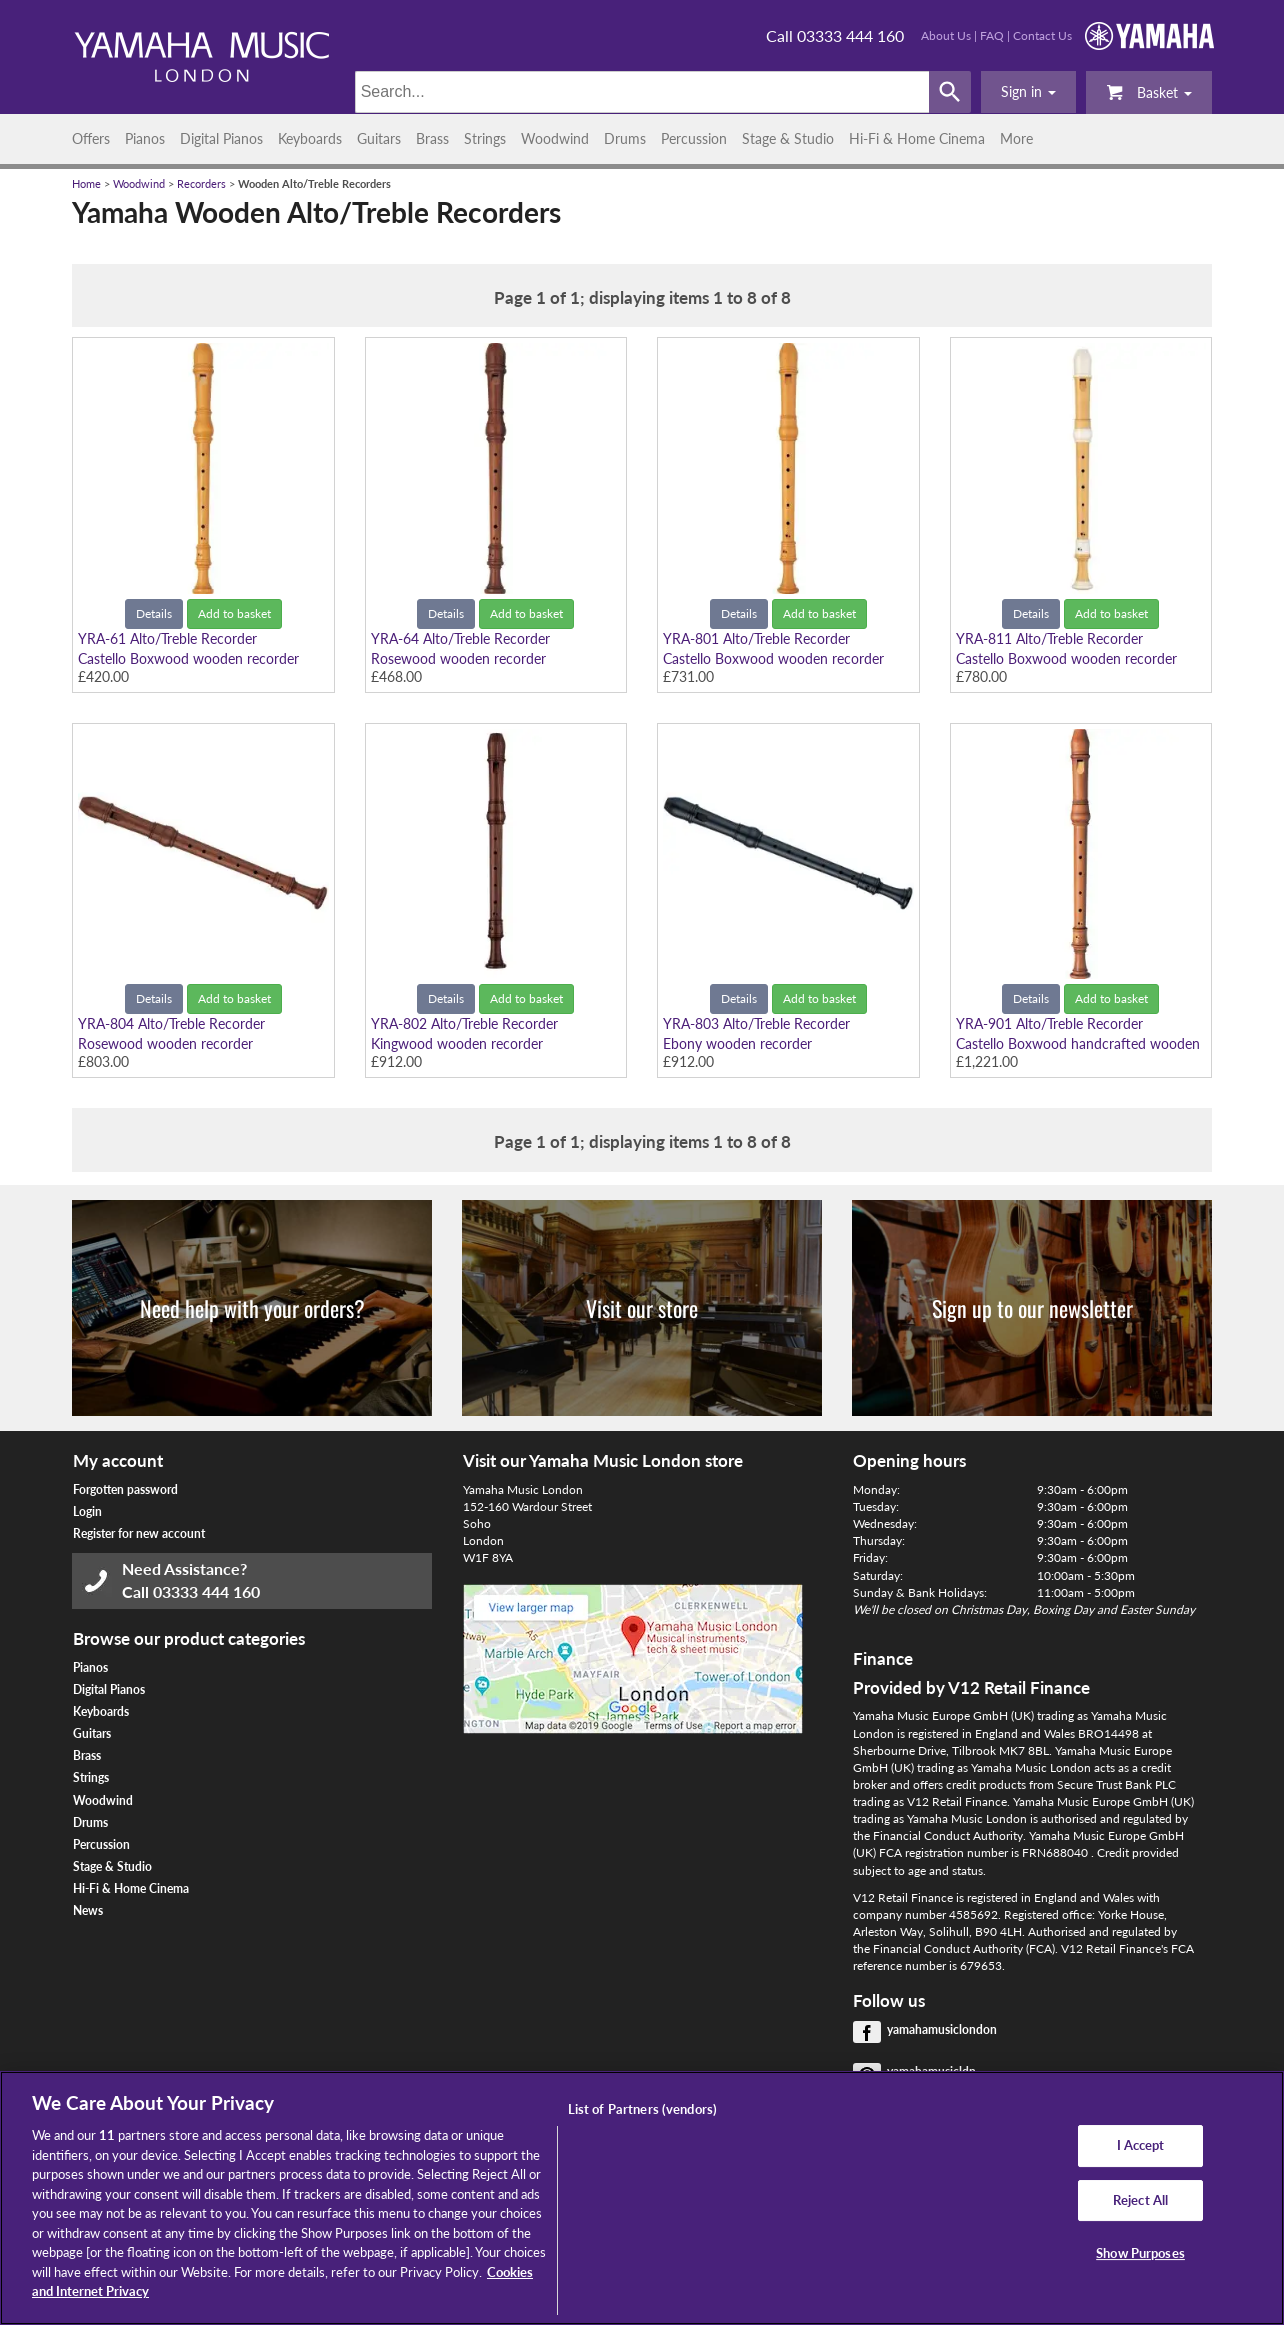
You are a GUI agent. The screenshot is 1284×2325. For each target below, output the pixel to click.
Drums (625, 138)
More (1016, 138)
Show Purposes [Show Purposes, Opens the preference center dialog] (1140, 2254)
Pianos (145, 138)
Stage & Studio (788, 138)
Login (87, 1511)
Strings (485, 138)
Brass (432, 138)
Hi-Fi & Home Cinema (917, 138)
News (88, 1910)
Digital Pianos (221, 138)
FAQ (992, 35)
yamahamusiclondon (942, 2029)
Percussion (694, 138)
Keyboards (310, 138)
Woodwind (555, 138)
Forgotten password (125, 1489)
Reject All (1140, 2200)
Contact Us (1042, 35)
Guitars (379, 138)
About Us (946, 35)
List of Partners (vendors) (642, 2109)
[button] (1028, 92)
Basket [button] (1149, 91)
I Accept (1141, 2145)
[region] (642, 2198)
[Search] (642, 92)
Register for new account (139, 1533)
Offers (91, 138)
